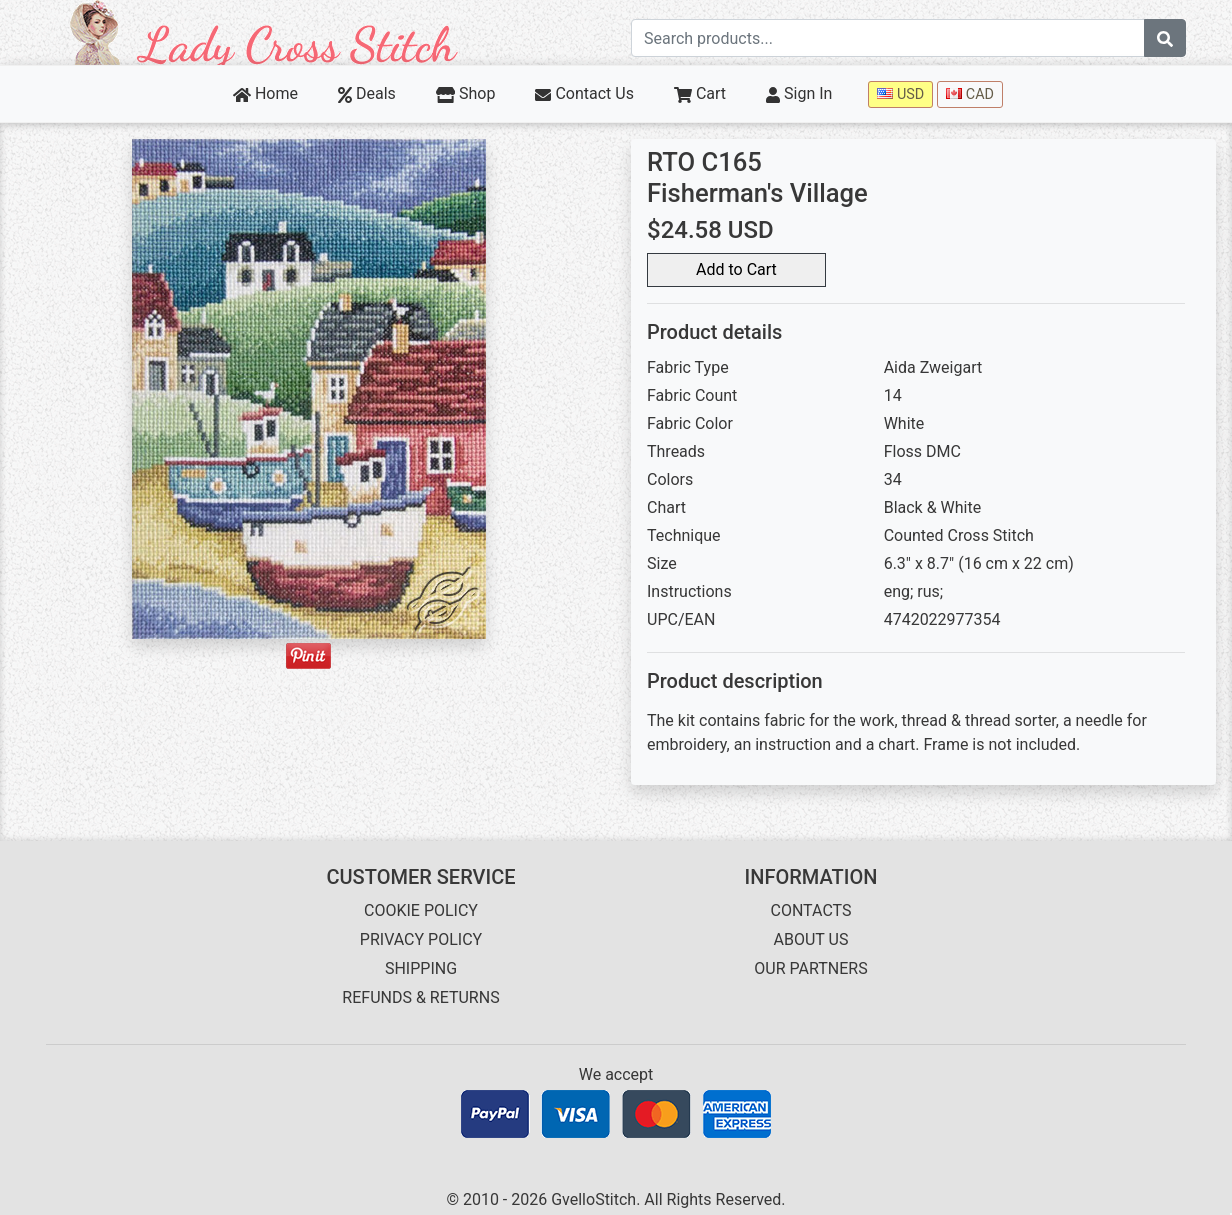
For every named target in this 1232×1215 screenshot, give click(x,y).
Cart (700, 93)
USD (900, 94)
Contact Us (584, 93)
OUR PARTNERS (810, 968)
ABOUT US (811, 939)
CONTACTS (811, 910)
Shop (466, 93)
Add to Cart (736, 269)
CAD (970, 94)
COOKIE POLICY (421, 910)
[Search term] (888, 38)
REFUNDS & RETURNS (420, 997)
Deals (367, 93)
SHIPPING (421, 968)
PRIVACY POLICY (421, 939)
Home (265, 93)
